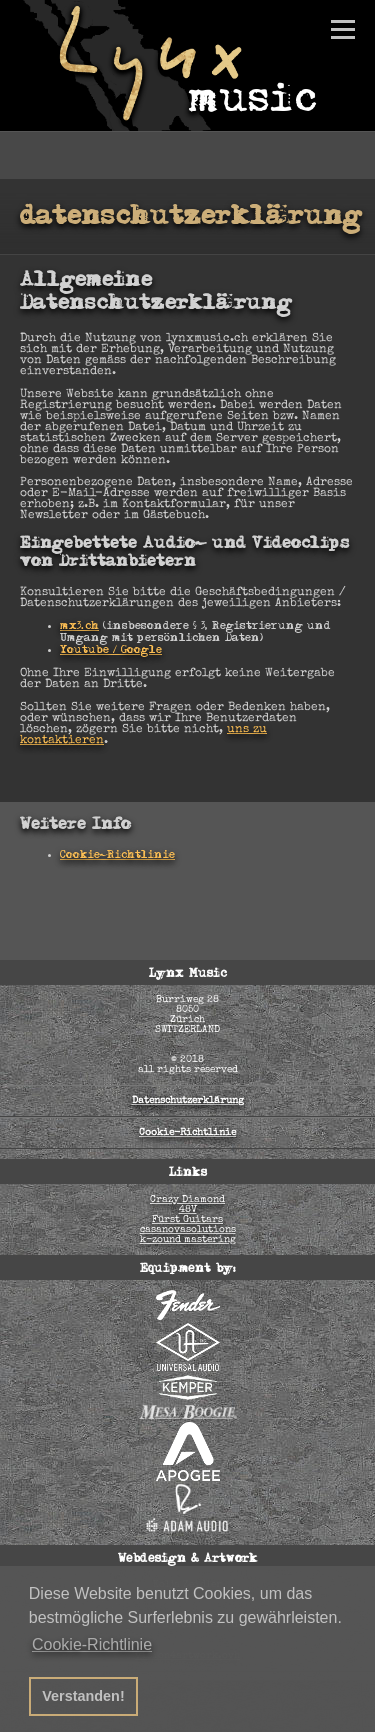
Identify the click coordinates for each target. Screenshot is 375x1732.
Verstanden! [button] (83, 1696)
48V (188, 1210)
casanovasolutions (188, 1230)
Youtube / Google (111, 651)
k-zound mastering (188, 1240)
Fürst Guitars (187, 1220)
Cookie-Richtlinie (117, 856)
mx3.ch (79, 627)
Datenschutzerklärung (188, 1101)
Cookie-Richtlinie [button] (92, 1644)
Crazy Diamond (187, 1200)
